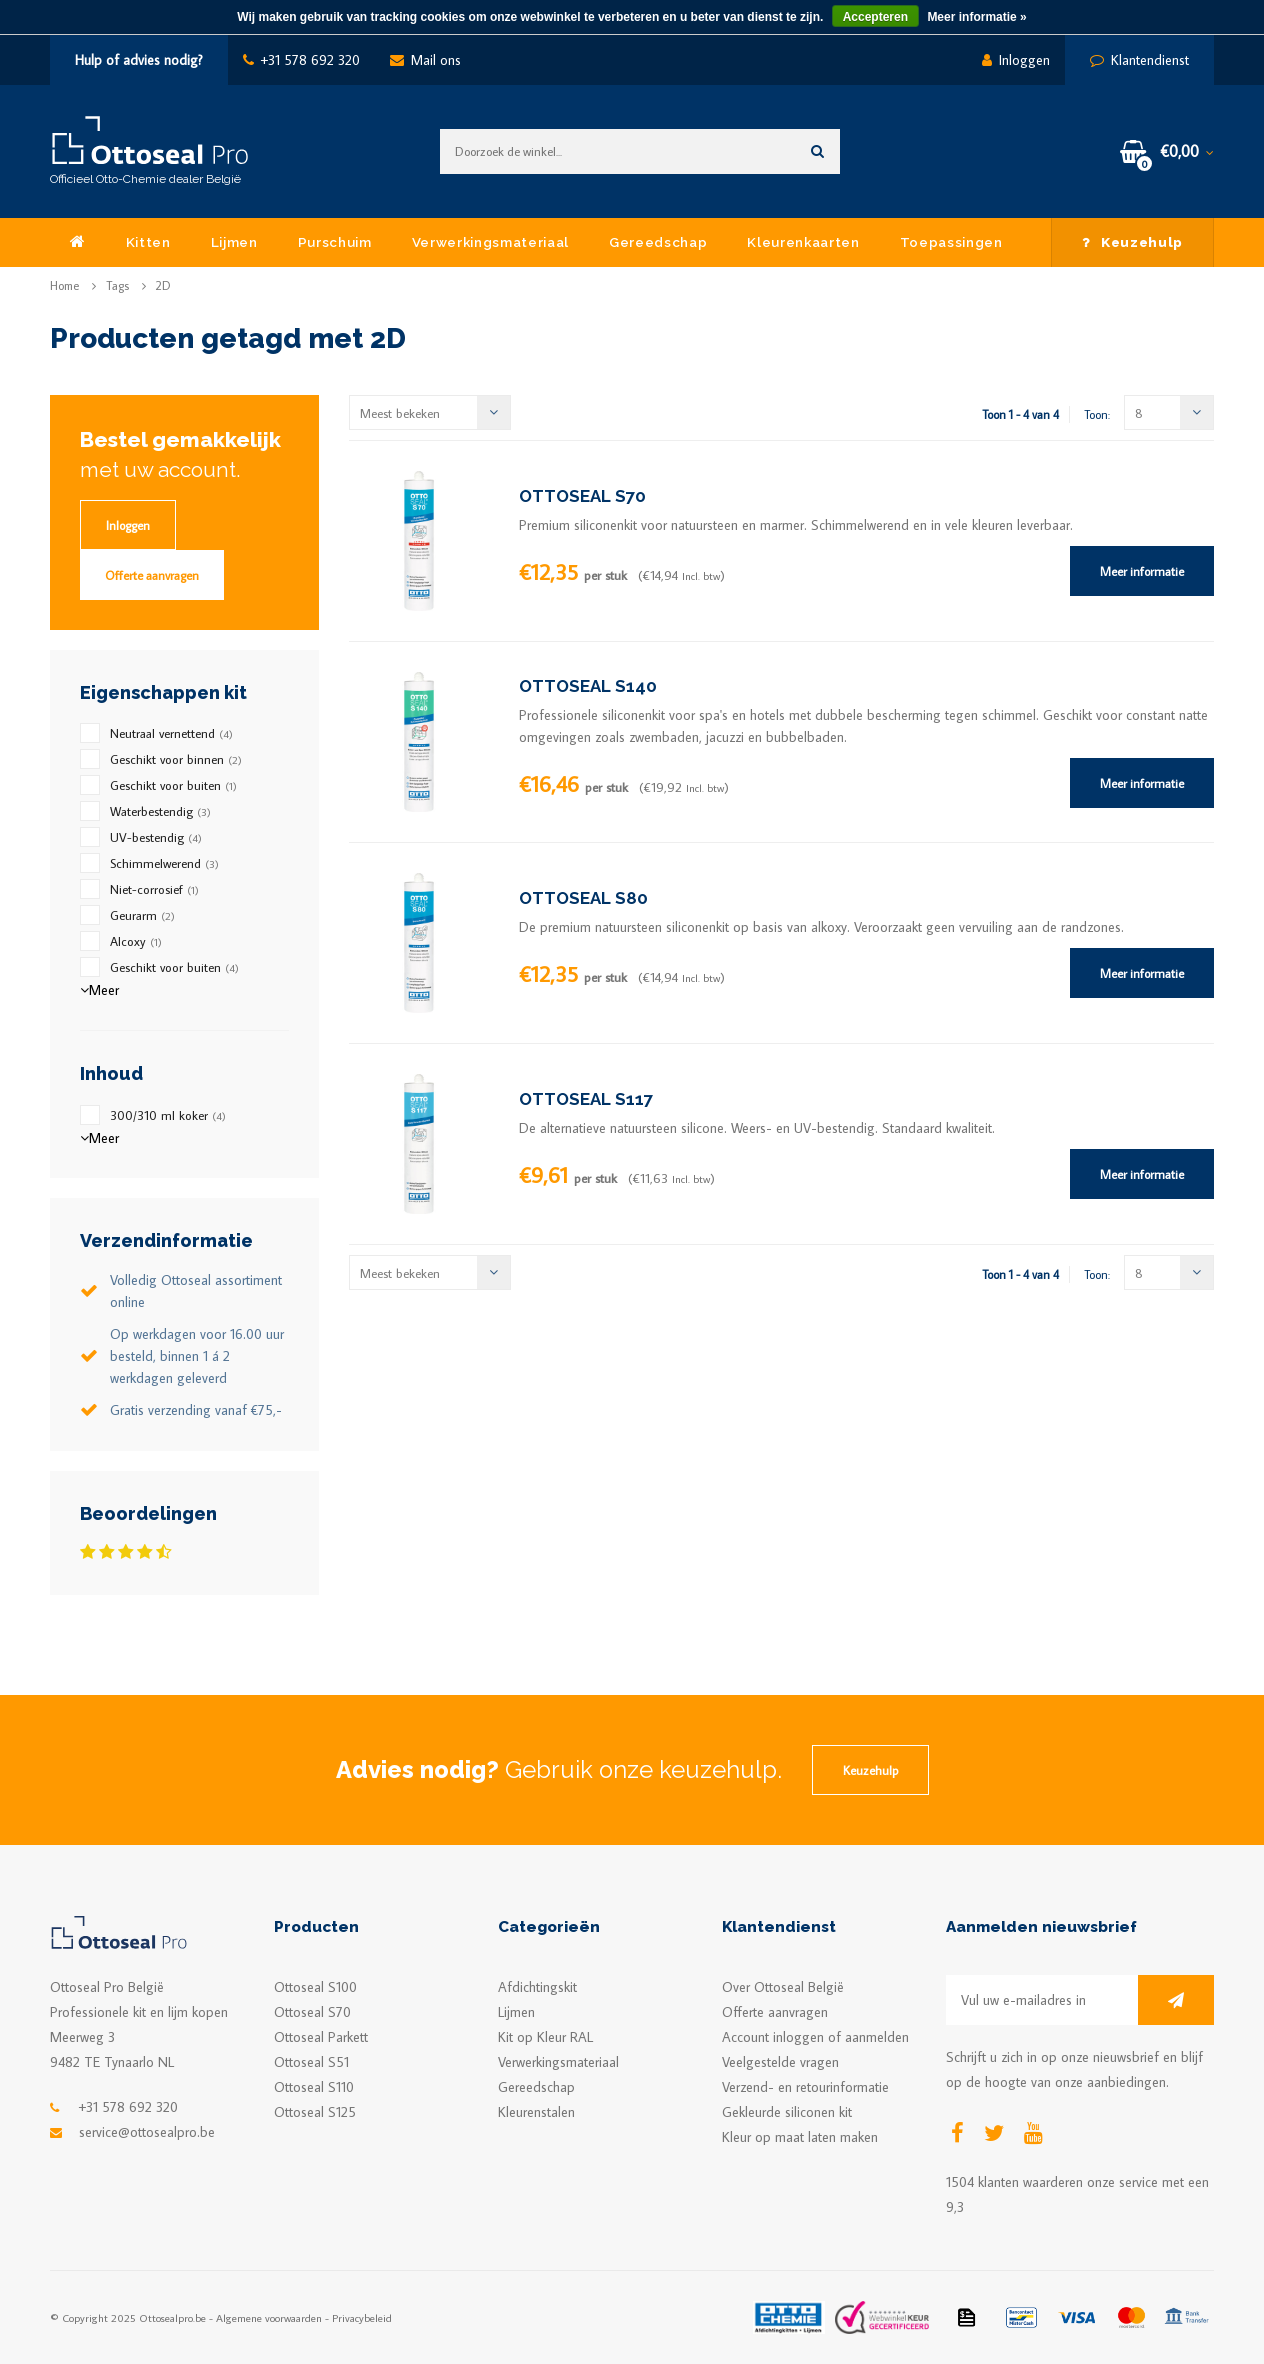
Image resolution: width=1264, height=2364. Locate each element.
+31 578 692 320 (301, 60)
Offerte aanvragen (152, 575)
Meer (99, 990)
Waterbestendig (160, 811)
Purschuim (335, 242)
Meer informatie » (976, 17)
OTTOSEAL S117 (586, 1099)
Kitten (148, 242)
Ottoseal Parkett (321, 2037)
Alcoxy (136, 941)
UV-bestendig (156, 837)
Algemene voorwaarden (269, 2317)
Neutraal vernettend (171, 733)
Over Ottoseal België (783, 1987)
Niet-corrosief (154, 889)
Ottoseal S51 (311, 2062)
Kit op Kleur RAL (545, 2037)
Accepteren (875, 17)
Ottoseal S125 (315, 2112)
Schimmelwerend (164, 863)
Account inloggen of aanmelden (815, 2037)
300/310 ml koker (168, 1115)
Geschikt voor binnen (176, 759)
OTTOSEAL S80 (583, 898)
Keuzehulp (1132, 242)
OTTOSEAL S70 (582, 496)
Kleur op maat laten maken (800, 2137)
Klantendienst (1139, 60)
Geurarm (142, 915)
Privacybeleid (362, 2317)
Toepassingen (951, 242)
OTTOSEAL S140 (588, 686)
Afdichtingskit (537, 1987)
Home (64, 285)
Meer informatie (1142, 571)
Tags (117, 285)
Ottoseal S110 (314, 2087)
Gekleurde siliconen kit (787, 2112)
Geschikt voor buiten (173, 785)
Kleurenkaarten (803, 242)
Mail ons (425, 60)
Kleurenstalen (536, 2112)
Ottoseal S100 (315, 1987)
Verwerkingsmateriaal (490, 242)
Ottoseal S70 (312, 2012)
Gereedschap (658, 242)
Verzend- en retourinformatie (805, 2087)
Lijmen (234, 242)
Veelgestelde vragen (780, 2062)
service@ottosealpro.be (147, 2132)
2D (163, 285)
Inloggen (1016, 60)
